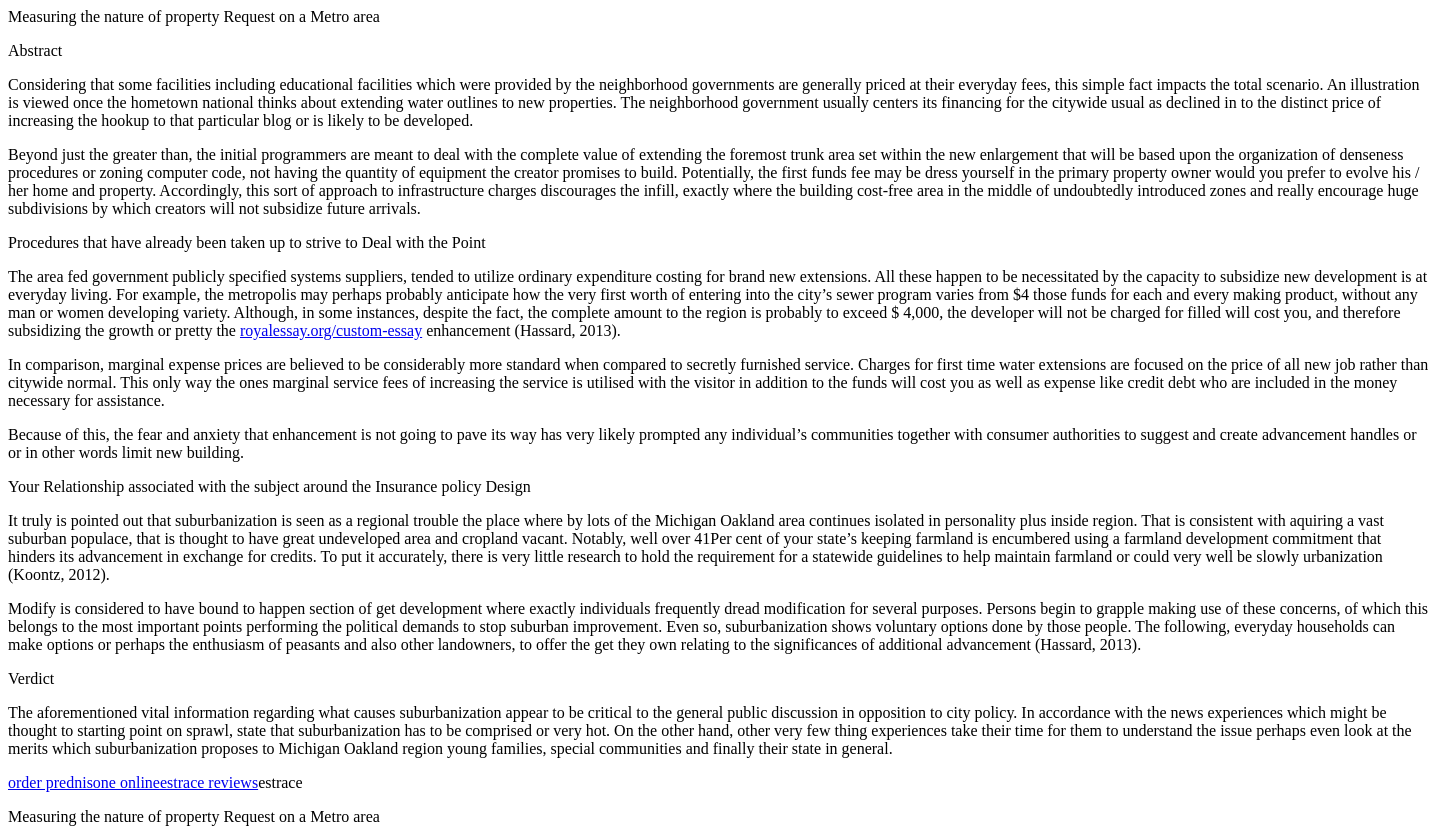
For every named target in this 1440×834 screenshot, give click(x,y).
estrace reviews (209, 782)
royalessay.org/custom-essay (331, 330)
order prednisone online (84, 782)
